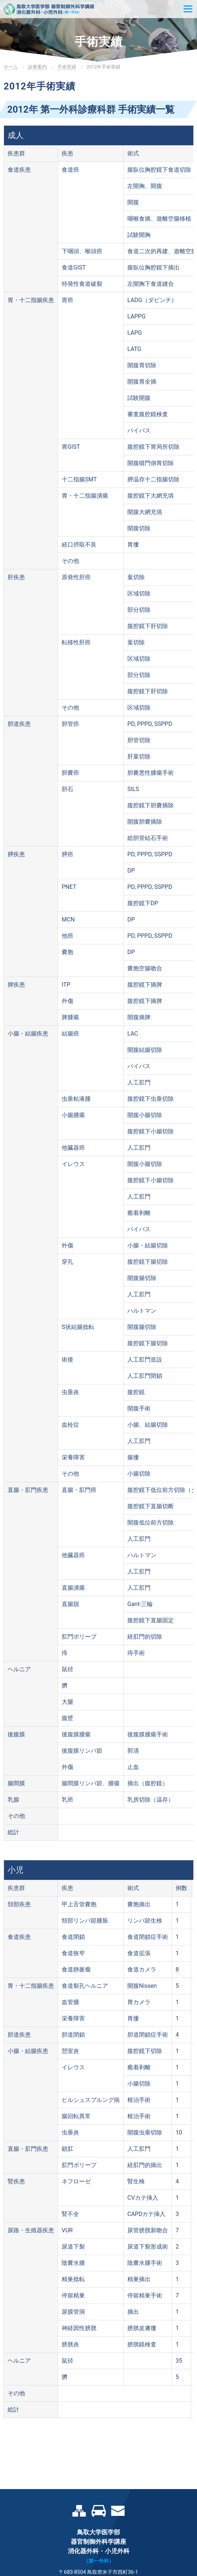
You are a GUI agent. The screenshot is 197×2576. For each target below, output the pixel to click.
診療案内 (37, 67)
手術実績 (66, 67)
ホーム (11, 67)
